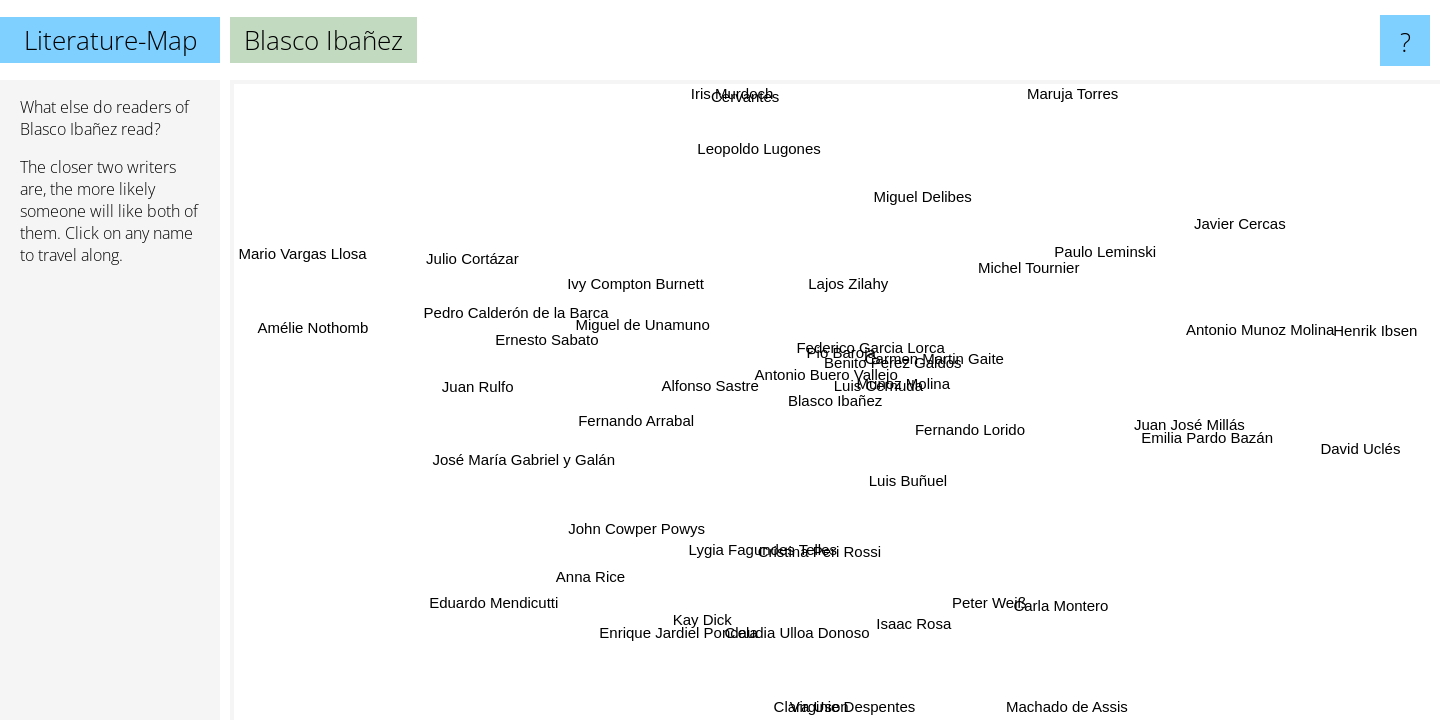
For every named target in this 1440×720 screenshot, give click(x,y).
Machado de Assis (1068, 706)
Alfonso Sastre (714, 375)
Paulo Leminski (1110, 255)
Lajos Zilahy (855, 282)
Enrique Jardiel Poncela (670, 629)
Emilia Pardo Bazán (1207, 439)
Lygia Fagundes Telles (759, 549)
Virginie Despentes (851, 706)
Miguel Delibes (934, 199)
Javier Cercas (1249, 227)
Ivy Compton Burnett (642, 282)
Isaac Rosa (914, 624)
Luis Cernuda (875, 384)
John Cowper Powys (652, 533)
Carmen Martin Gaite (932, 356)
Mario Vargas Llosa (302, 257)
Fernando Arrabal (639, 426)
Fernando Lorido (974, 424)
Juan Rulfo (478, 388)
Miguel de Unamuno (635, 333)
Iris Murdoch (739, 93)
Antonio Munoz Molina (1253, 328)
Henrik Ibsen (1378, 331)
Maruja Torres (1057, 93)
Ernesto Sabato (546, 339)
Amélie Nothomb (311, 331)
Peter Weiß (995, 601)
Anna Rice (591, 577)
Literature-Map (110, 40)
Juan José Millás (1190, 418)
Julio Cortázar (469, 259)
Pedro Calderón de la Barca (520, 307)
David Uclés (1355, 456)
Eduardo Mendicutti (488, 600)
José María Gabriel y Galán (530, 464)
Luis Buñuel (914, 479)
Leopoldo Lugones (752, 148)
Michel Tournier (1033, 268)
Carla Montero (1062, 603)
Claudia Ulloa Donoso (800, 631)
